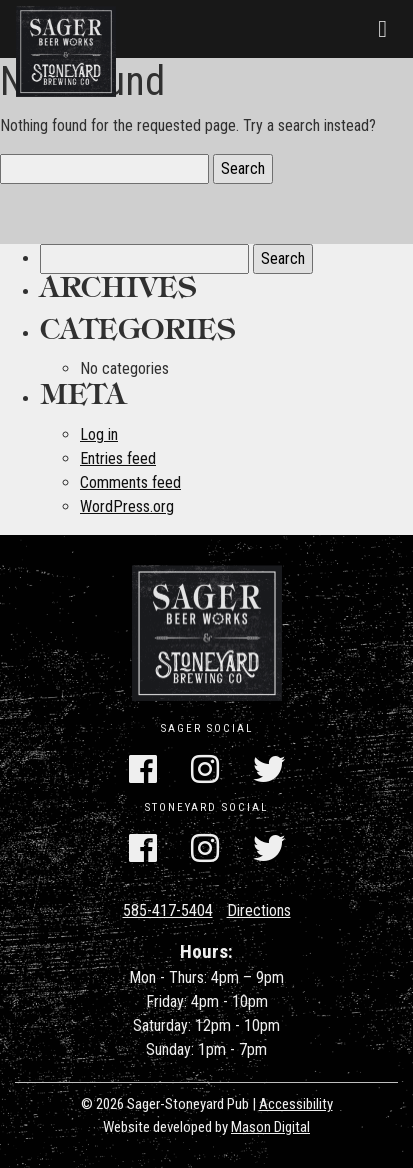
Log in (99, 434)
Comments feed (130, 482)
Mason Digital (270, 1127)
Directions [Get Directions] (259, 910)
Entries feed (118, 458)
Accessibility (296, 1104)
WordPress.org (127, 506)
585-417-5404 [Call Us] (168, 910)
